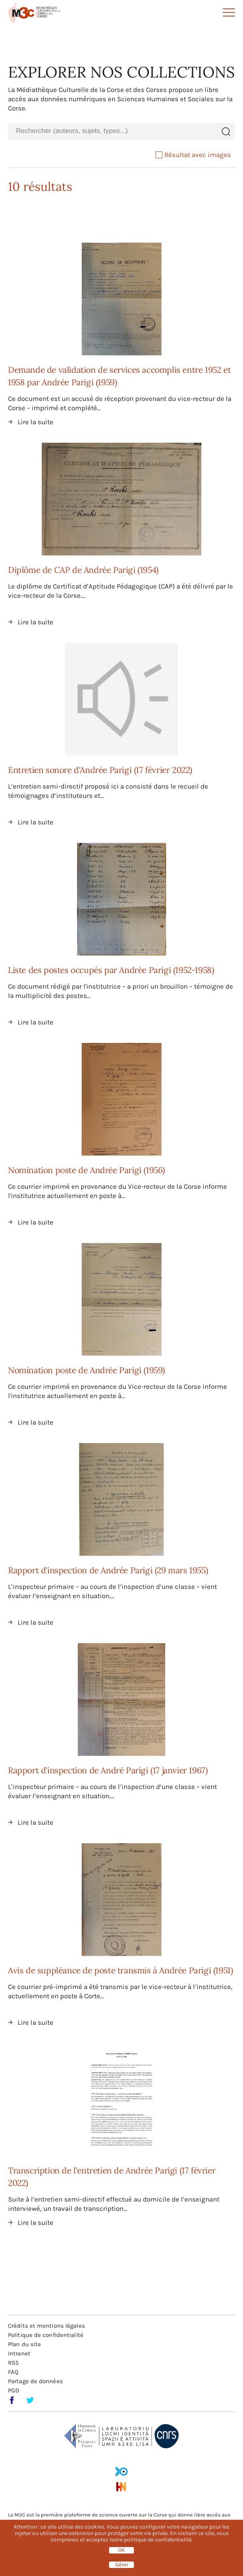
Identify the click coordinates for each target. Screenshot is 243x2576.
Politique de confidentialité (45, 2335)
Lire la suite (35, 422)
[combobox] (112, 131)
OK (121, 2550)
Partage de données (35, 2381)
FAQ (13, 2372)
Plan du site (24, 2344)
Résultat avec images (193, 155)
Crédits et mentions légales (46, 2325)
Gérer (121, 2565)
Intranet (19, 2353)
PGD (13, 2390)
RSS (13, 2362)
